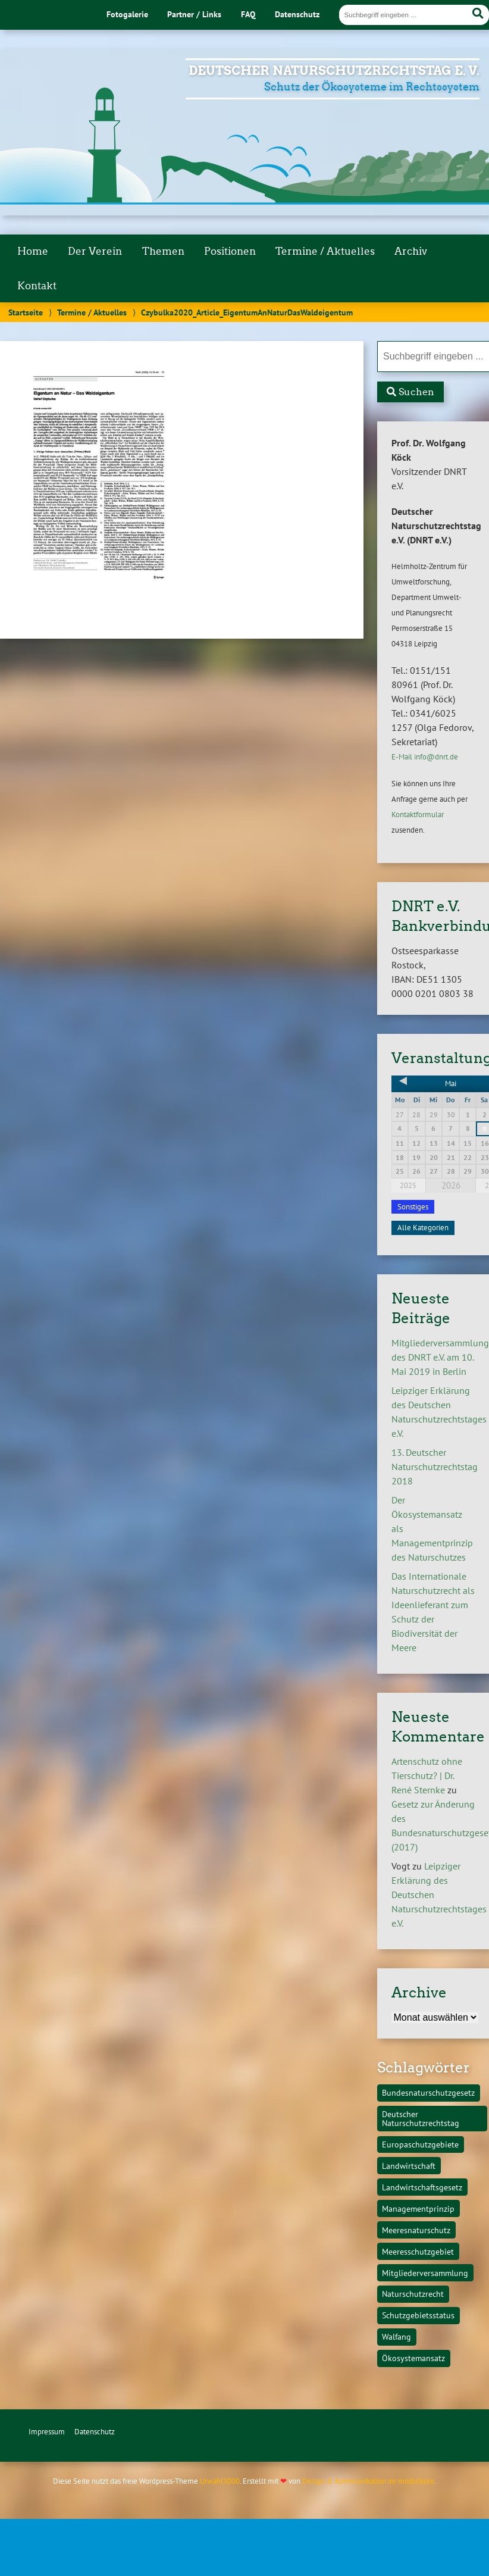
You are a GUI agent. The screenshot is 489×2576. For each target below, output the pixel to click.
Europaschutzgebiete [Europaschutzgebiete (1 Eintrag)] (420, 2144)
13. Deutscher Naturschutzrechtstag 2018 (434, 1466)
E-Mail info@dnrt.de (424, 757)
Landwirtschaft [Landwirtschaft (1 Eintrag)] (408, 2165)
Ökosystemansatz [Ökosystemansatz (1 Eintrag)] (413, 2358)
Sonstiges (412, 1207)
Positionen (230, 251)
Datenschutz (297, 14)
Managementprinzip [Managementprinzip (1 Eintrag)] (418, 2208)
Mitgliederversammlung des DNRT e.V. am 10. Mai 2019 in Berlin (440, 1357)
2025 (408, 1185)
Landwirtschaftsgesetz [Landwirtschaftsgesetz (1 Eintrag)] (422, 2187)
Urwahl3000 (220, 2481)
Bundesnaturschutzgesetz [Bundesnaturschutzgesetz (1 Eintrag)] (428, 2092)
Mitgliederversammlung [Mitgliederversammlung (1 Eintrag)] (425, 2272)
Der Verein (95, 251)
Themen (163, 251)
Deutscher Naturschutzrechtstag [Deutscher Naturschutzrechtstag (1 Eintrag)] (420, 2118)
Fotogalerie (127, 14)
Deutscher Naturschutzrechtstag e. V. (334, 70)
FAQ (248, 14)
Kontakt (37, 286)
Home (32, 251)
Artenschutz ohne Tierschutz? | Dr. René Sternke (426, 1775)
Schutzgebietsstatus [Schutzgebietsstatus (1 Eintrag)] (418, 2315)
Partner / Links (194, 14)
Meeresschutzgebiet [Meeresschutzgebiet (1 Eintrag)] (418, 2251)
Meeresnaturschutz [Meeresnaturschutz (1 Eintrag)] (416, 2230)
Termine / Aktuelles (325, 251)
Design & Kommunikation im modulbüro (368, 2481)
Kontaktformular (417, 814)
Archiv (410, 251)
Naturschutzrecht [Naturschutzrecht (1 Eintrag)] (413, 2293)
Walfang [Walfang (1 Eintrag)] (396, 2336)
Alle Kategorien (423, 1228)
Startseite (25, 312)
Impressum (47, 2432)
